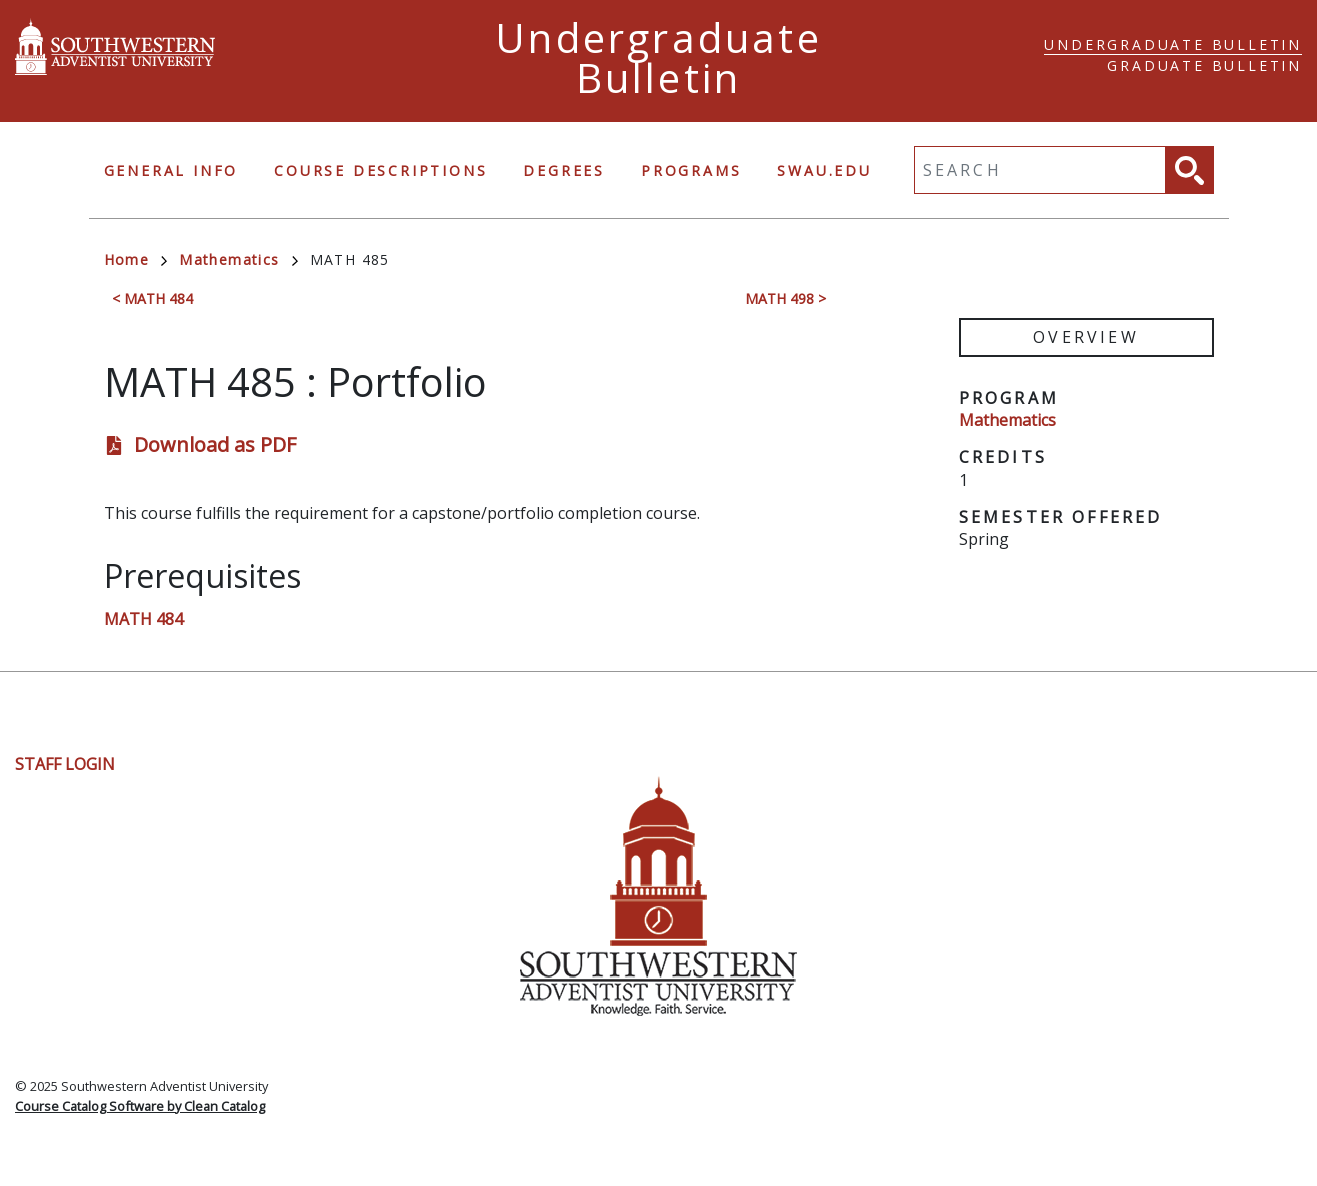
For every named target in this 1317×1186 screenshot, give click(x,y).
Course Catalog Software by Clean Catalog (140, 1106)
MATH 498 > (785, 298)
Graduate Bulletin (1204, 65)
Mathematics (238, 259)
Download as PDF (215, 444)
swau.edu (824, 170)
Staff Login (65, 764)
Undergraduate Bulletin (1173, 44)
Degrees (564, 170)
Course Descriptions (380, 170)
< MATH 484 (152, 298)
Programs (691, 170)
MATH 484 (143, 619)
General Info (171, 170)
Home (136, 259)
